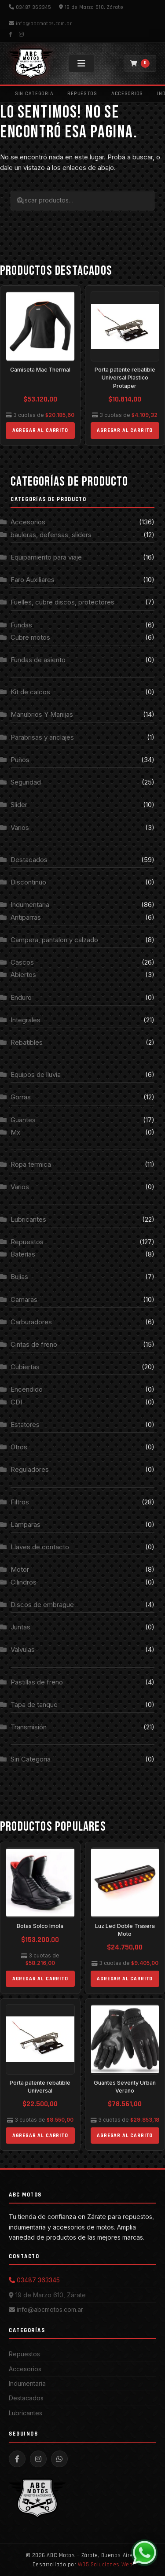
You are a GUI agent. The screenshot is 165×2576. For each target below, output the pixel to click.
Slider (19, 804)
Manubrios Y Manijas (42, 714)
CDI (16, 1402)
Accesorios (127, 93)
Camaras (24, 1299)
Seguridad (26, 782)
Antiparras (26, 917)
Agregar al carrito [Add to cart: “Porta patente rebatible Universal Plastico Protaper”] (125, 430)
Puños (20, 759)
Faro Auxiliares (33, 579)
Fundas (21, 625)
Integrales (25, 1020)
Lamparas (25, 1524)
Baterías (23, 1254)
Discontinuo (28, 882)
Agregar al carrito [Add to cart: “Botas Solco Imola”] (40, 1978)
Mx (15, 1132)
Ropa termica (31, 1164)
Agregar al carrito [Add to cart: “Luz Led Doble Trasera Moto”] (125, 1978)
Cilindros (24, 1582)
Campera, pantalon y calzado (54, 940)
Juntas (20, 1627)
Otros (19, 1447)
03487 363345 (30, 7)
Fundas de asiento (38, 660)
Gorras (21, 1097)
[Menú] (82, 63)
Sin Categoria (34, 93)
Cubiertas (25, 1367)
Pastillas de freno (37, 1682)
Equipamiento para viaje (46, 557)
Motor (20, 1569)
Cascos (22, 962)
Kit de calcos (30, 692)
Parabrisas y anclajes (42, 737)
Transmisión (29, 1727)
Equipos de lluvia (36, 1074)
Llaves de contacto (40, 1547)
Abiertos (23, 974)
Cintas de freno (34, 1344)
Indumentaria (30, 904)
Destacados (29, 859)
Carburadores (31, 1322)
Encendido (27, 1389)
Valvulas (23, 1649)
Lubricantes (28, 1219)
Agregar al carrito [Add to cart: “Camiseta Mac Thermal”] (40, 430)
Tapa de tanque (34, 1704)
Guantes (23, 1120)
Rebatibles (27, 1042)
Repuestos (82, 93)
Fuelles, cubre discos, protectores (62, 602)
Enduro (21, 997)
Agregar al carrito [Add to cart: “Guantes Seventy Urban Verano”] (125, 2135)
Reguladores (30, 1469)
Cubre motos (30, 637)
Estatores (25, 1424)
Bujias (19, 1276)
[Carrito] (140, 63)
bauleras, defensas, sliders (51, 535)
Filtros (20, 1502)
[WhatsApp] (144, 2552)
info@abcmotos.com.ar (40, 23)
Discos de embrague (42, 1604)
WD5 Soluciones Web (105, 2564)
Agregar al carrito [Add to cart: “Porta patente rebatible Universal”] (40, 2135)
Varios (20, 827)
